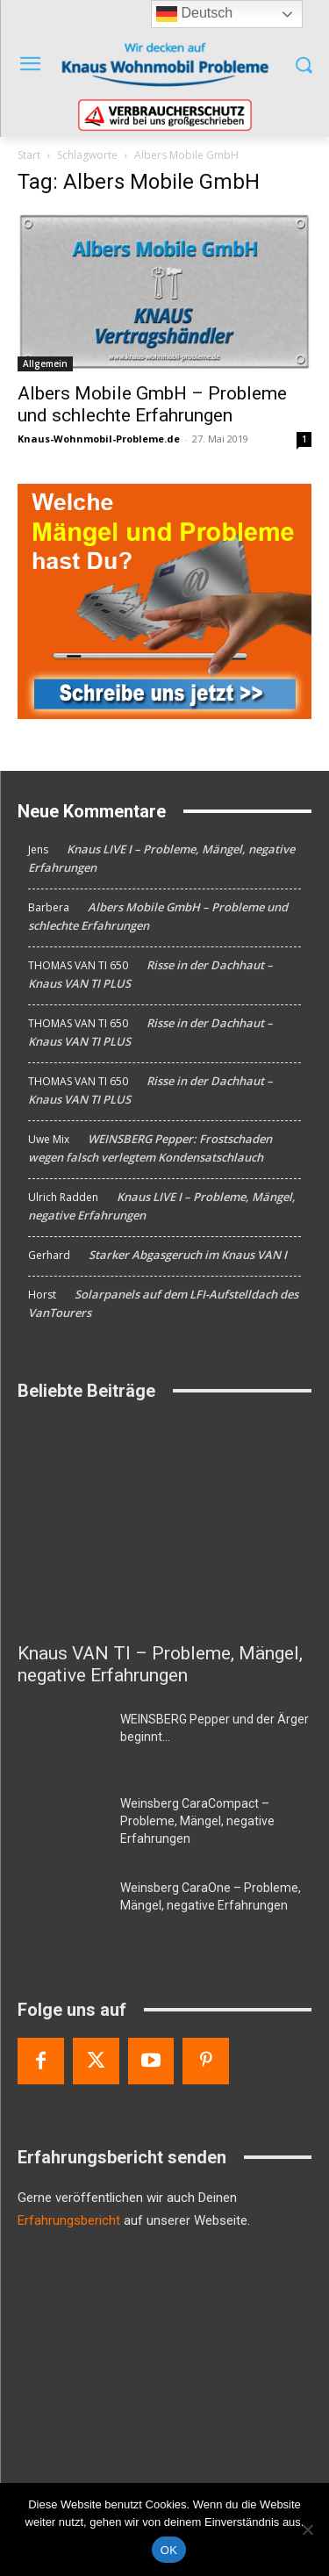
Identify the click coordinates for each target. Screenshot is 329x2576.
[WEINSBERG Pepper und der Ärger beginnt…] (62, 1741)
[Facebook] (41, 2061)
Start (29, 155)
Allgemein (45, 363)
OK (169, 2550)
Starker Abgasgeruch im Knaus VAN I (188, 1255)
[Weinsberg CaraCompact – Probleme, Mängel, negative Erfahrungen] (62, 1825)
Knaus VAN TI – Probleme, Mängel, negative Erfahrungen (160, 1664)
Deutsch (194, 14)
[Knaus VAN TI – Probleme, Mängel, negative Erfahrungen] (164, 1525)
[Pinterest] (205, 2061)
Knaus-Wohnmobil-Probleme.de (99, 438)
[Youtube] (151, 2061)
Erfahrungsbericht (69, 2220)
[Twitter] (96, 2061)
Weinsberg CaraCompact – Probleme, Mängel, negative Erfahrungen (197, 1821)
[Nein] (307, 2529)
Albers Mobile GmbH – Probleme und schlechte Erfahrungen (152, 404)
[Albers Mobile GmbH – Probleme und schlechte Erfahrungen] (164, 291)
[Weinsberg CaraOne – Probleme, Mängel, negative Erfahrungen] (62, 1909)
